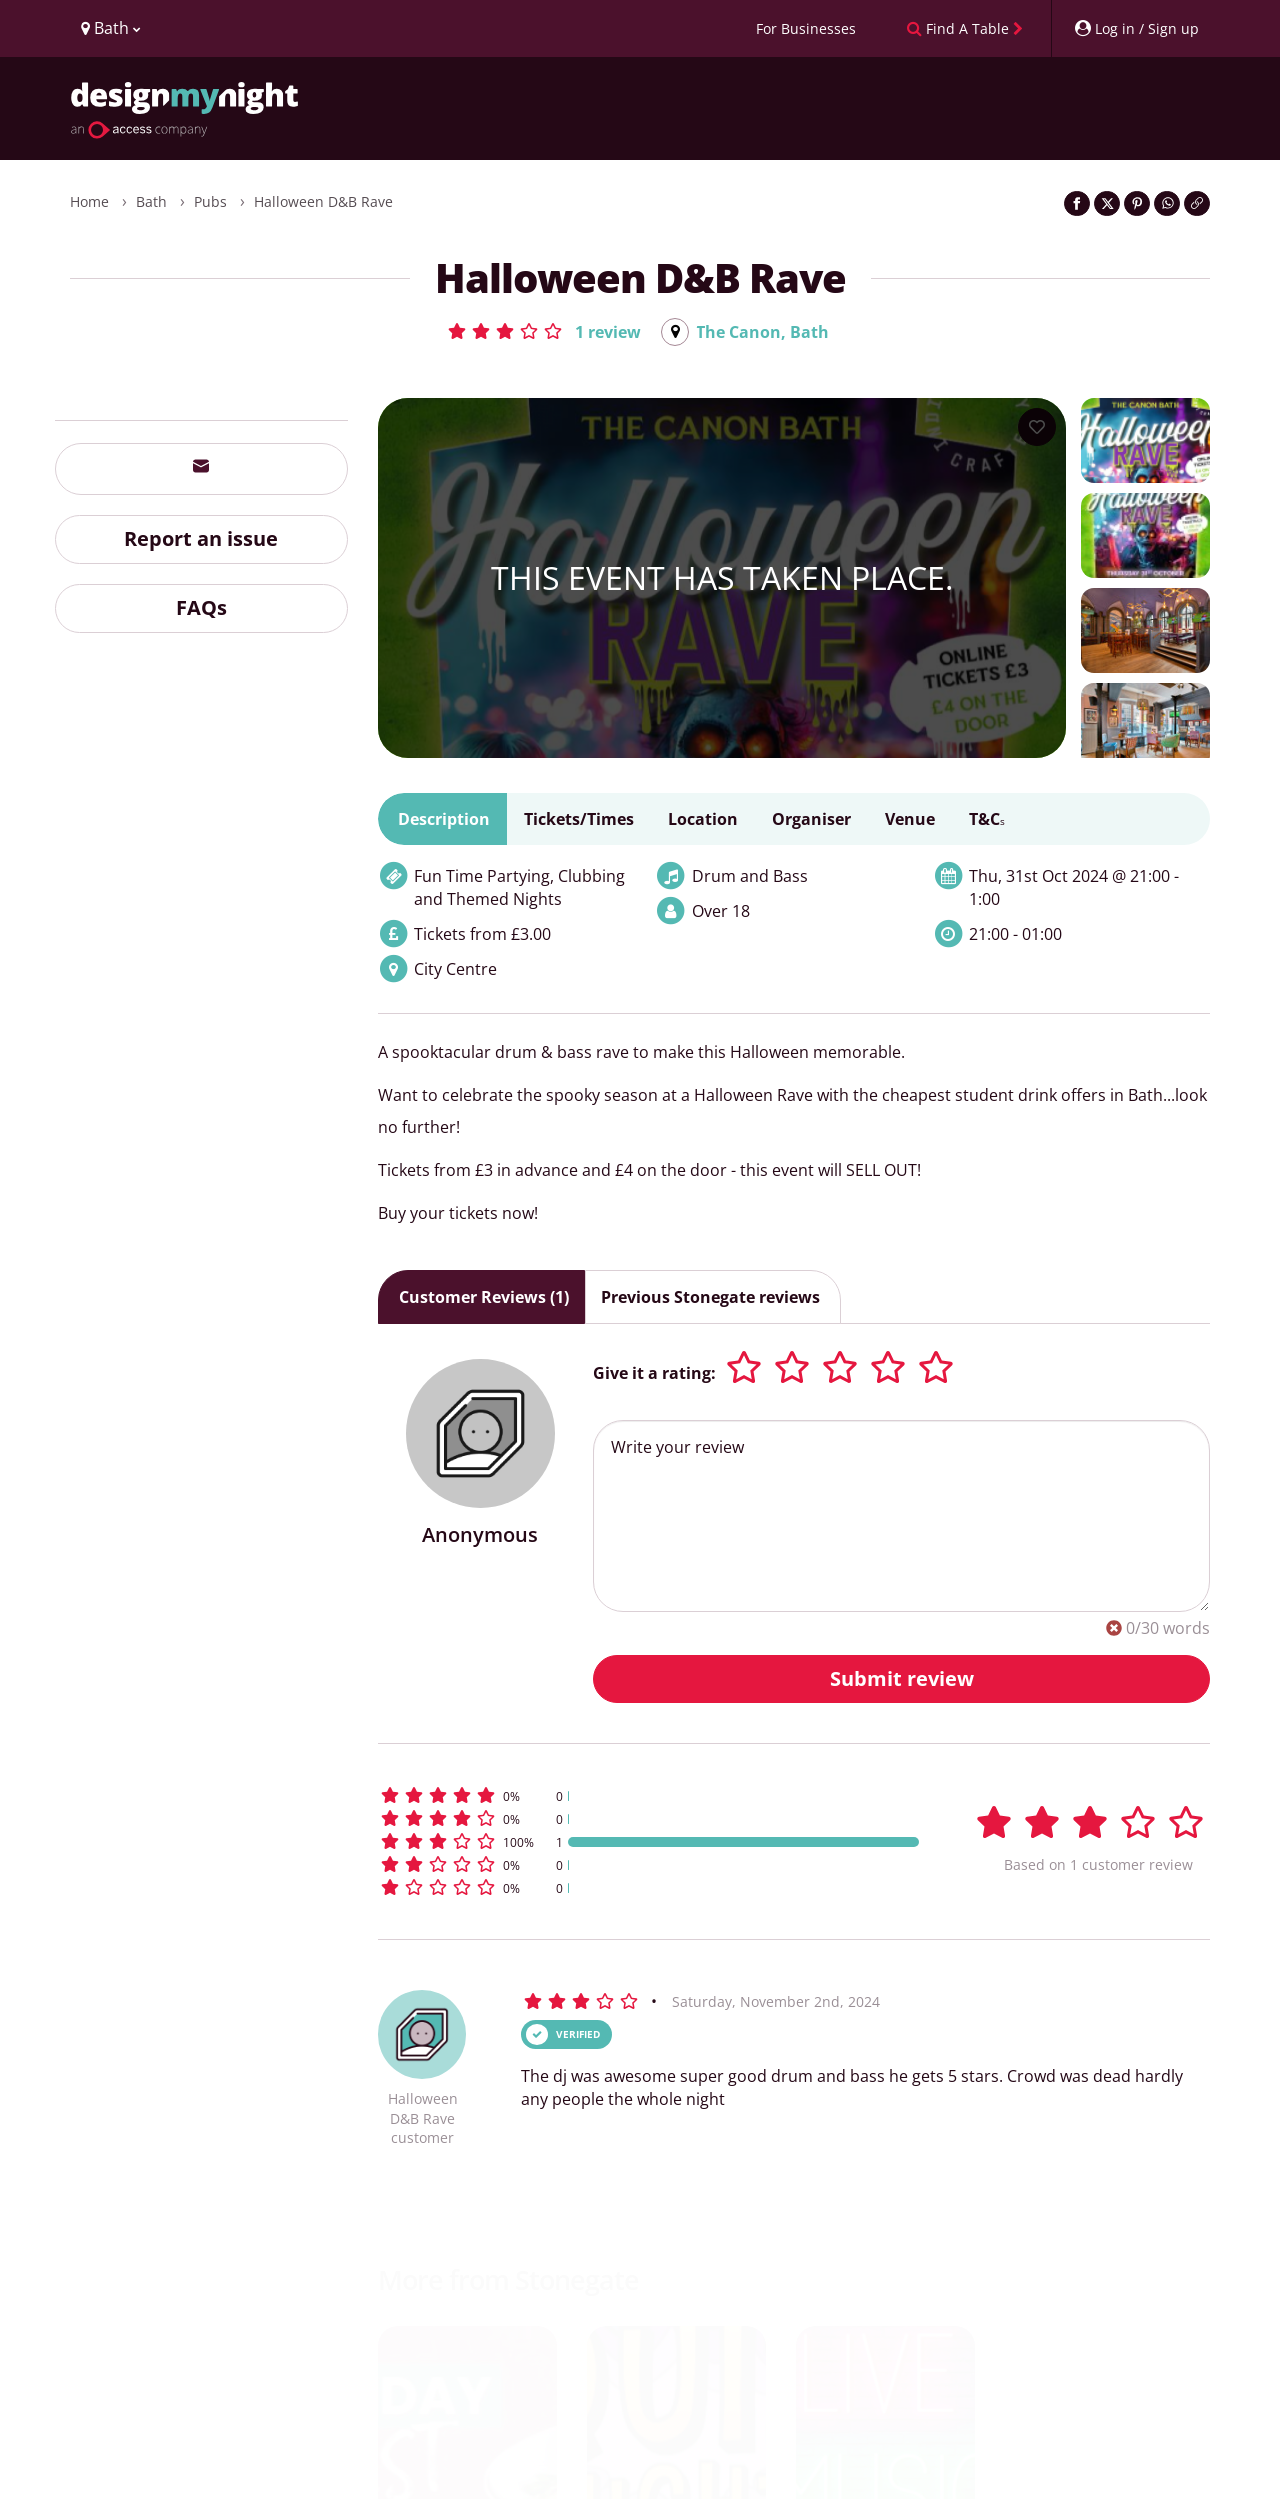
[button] (543, 331)
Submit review (902, 1678)
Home (89, 201)
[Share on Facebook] (1077, 203)
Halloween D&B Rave (323, 201)
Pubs (210, 201)
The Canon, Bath (762, 332)
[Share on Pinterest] (1137, 203)
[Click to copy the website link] (1197, 203)
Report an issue (201, 538)
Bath (151, 201)
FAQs (201, 607)
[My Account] (1136, 28)
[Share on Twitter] (1107, 203)
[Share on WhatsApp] (1167, 203)
